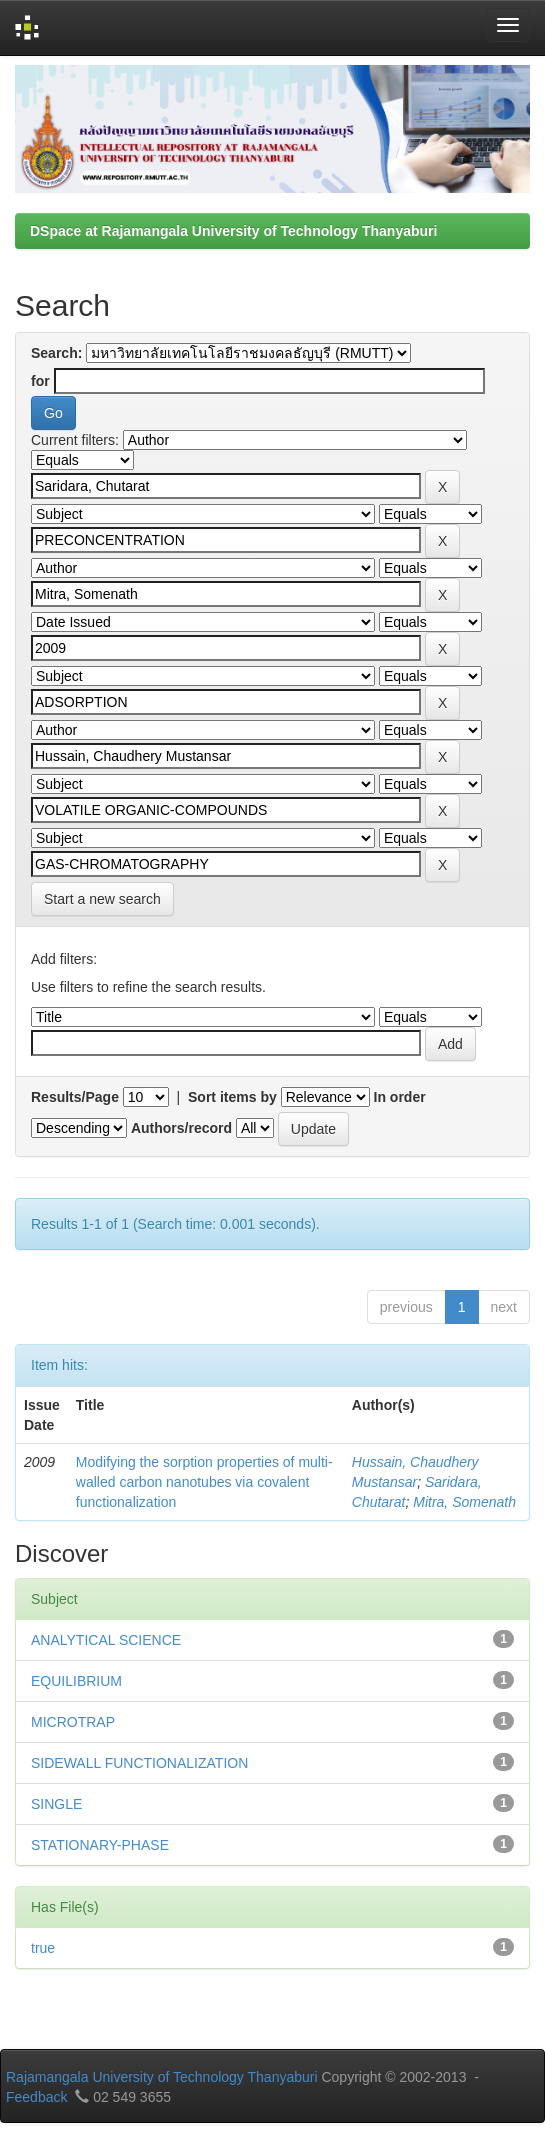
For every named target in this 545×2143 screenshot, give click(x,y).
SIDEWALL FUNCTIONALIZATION (139, 1763)
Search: (56, 353)
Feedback (36, 2097)
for (40, 381)
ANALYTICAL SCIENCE (106, 1640)
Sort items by (232, 1097)
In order (400, 1097)
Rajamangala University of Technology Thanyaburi (162, 2077)
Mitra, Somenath (464, 1502)
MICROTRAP (73, 1722)
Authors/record (181, 1128)
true (43, 1948)
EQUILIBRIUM (76, 1681)
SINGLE (56, 1804)
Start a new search (102, 899)
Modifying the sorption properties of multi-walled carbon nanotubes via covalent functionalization (204, 1482)
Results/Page (75, 1097)
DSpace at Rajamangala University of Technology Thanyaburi (233, 231)
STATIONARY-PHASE (100, 1845)
